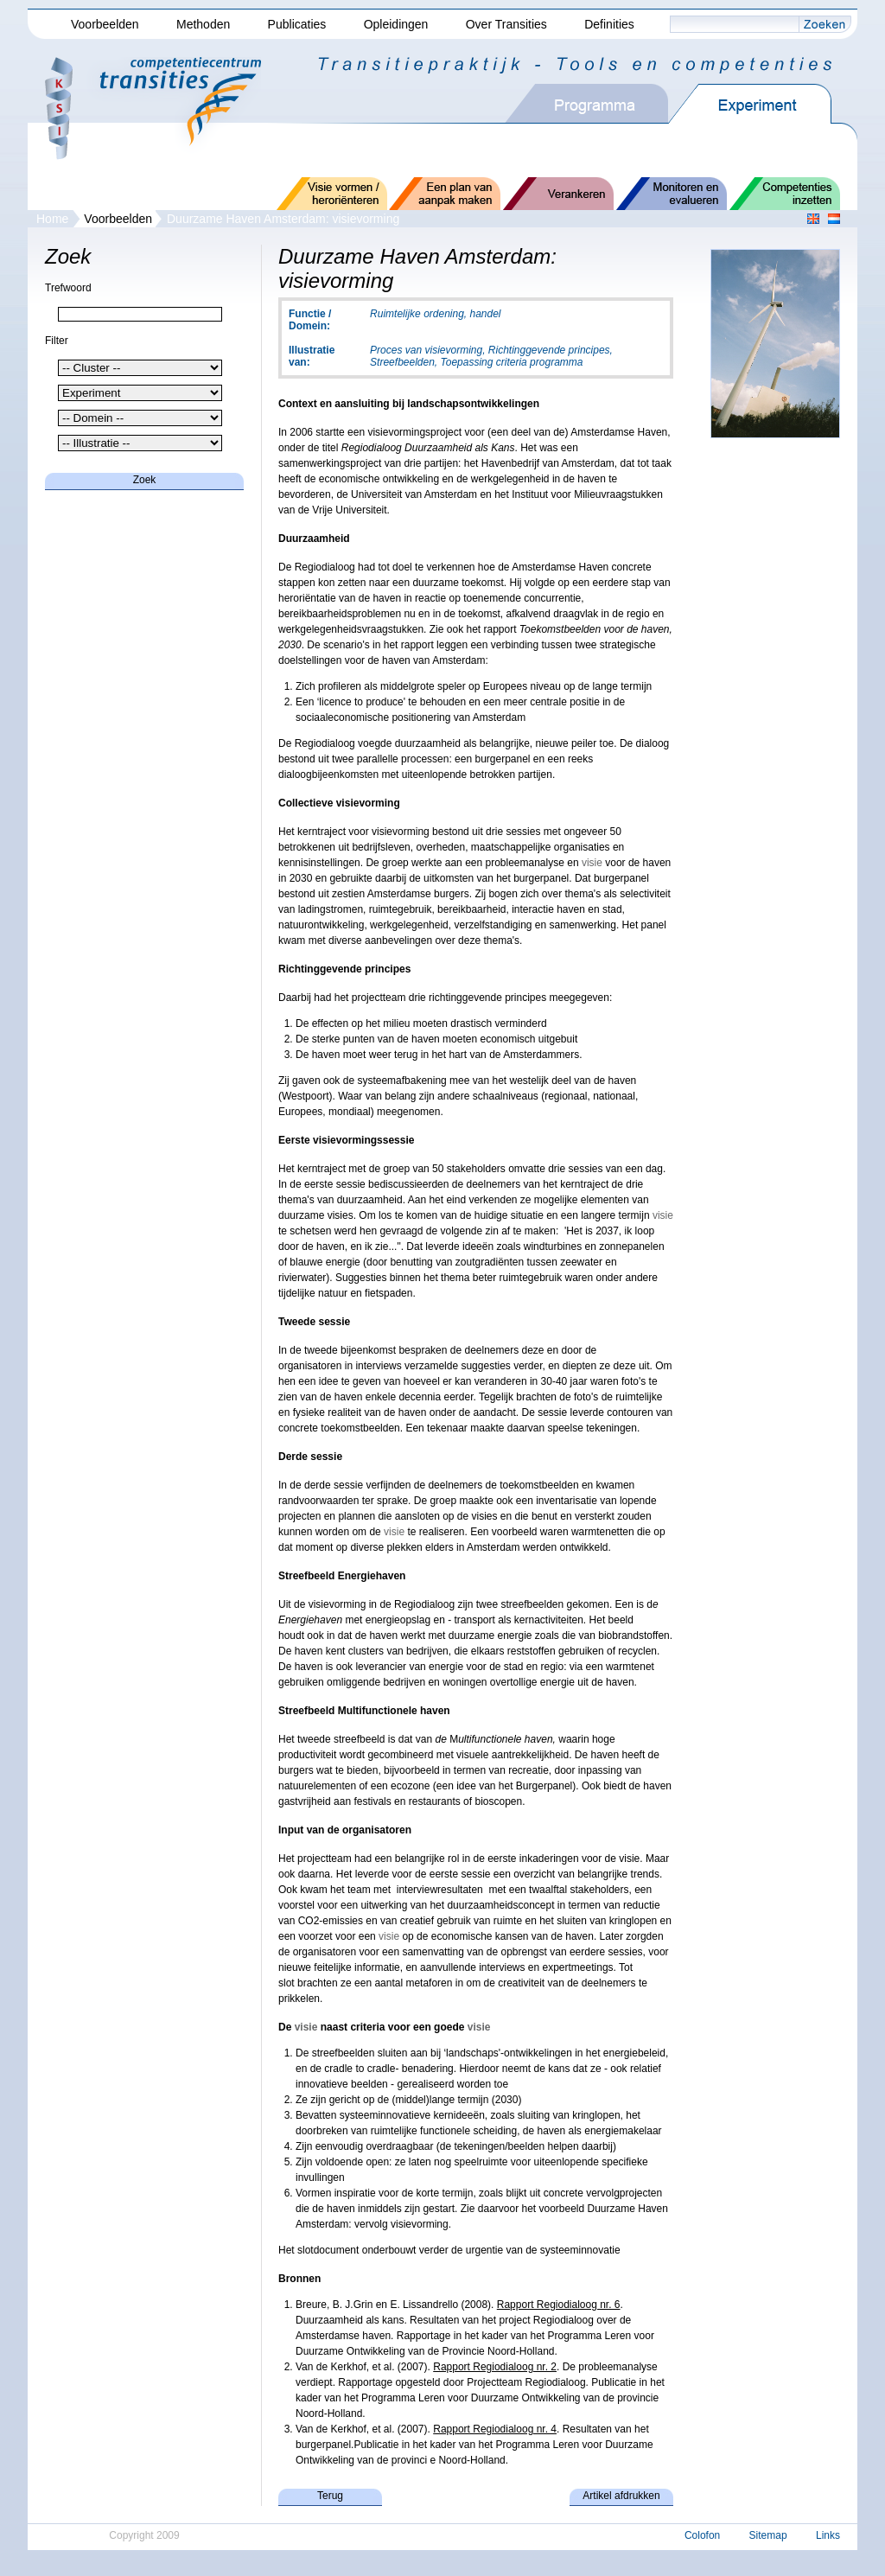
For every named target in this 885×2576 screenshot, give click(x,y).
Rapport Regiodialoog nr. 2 (495, 2367)
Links (828, 2535)
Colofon (702, 2535)
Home (52, 219)
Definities (609, 24)
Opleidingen (396, 24)
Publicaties (297, 24)
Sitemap (768, 2535)
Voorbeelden (105, 24)
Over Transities (506, 24)
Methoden (203, 24)
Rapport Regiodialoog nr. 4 (495, 2429)
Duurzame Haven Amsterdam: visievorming (283, 219)
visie (592, 863)
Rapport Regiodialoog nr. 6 (559, 2305)
